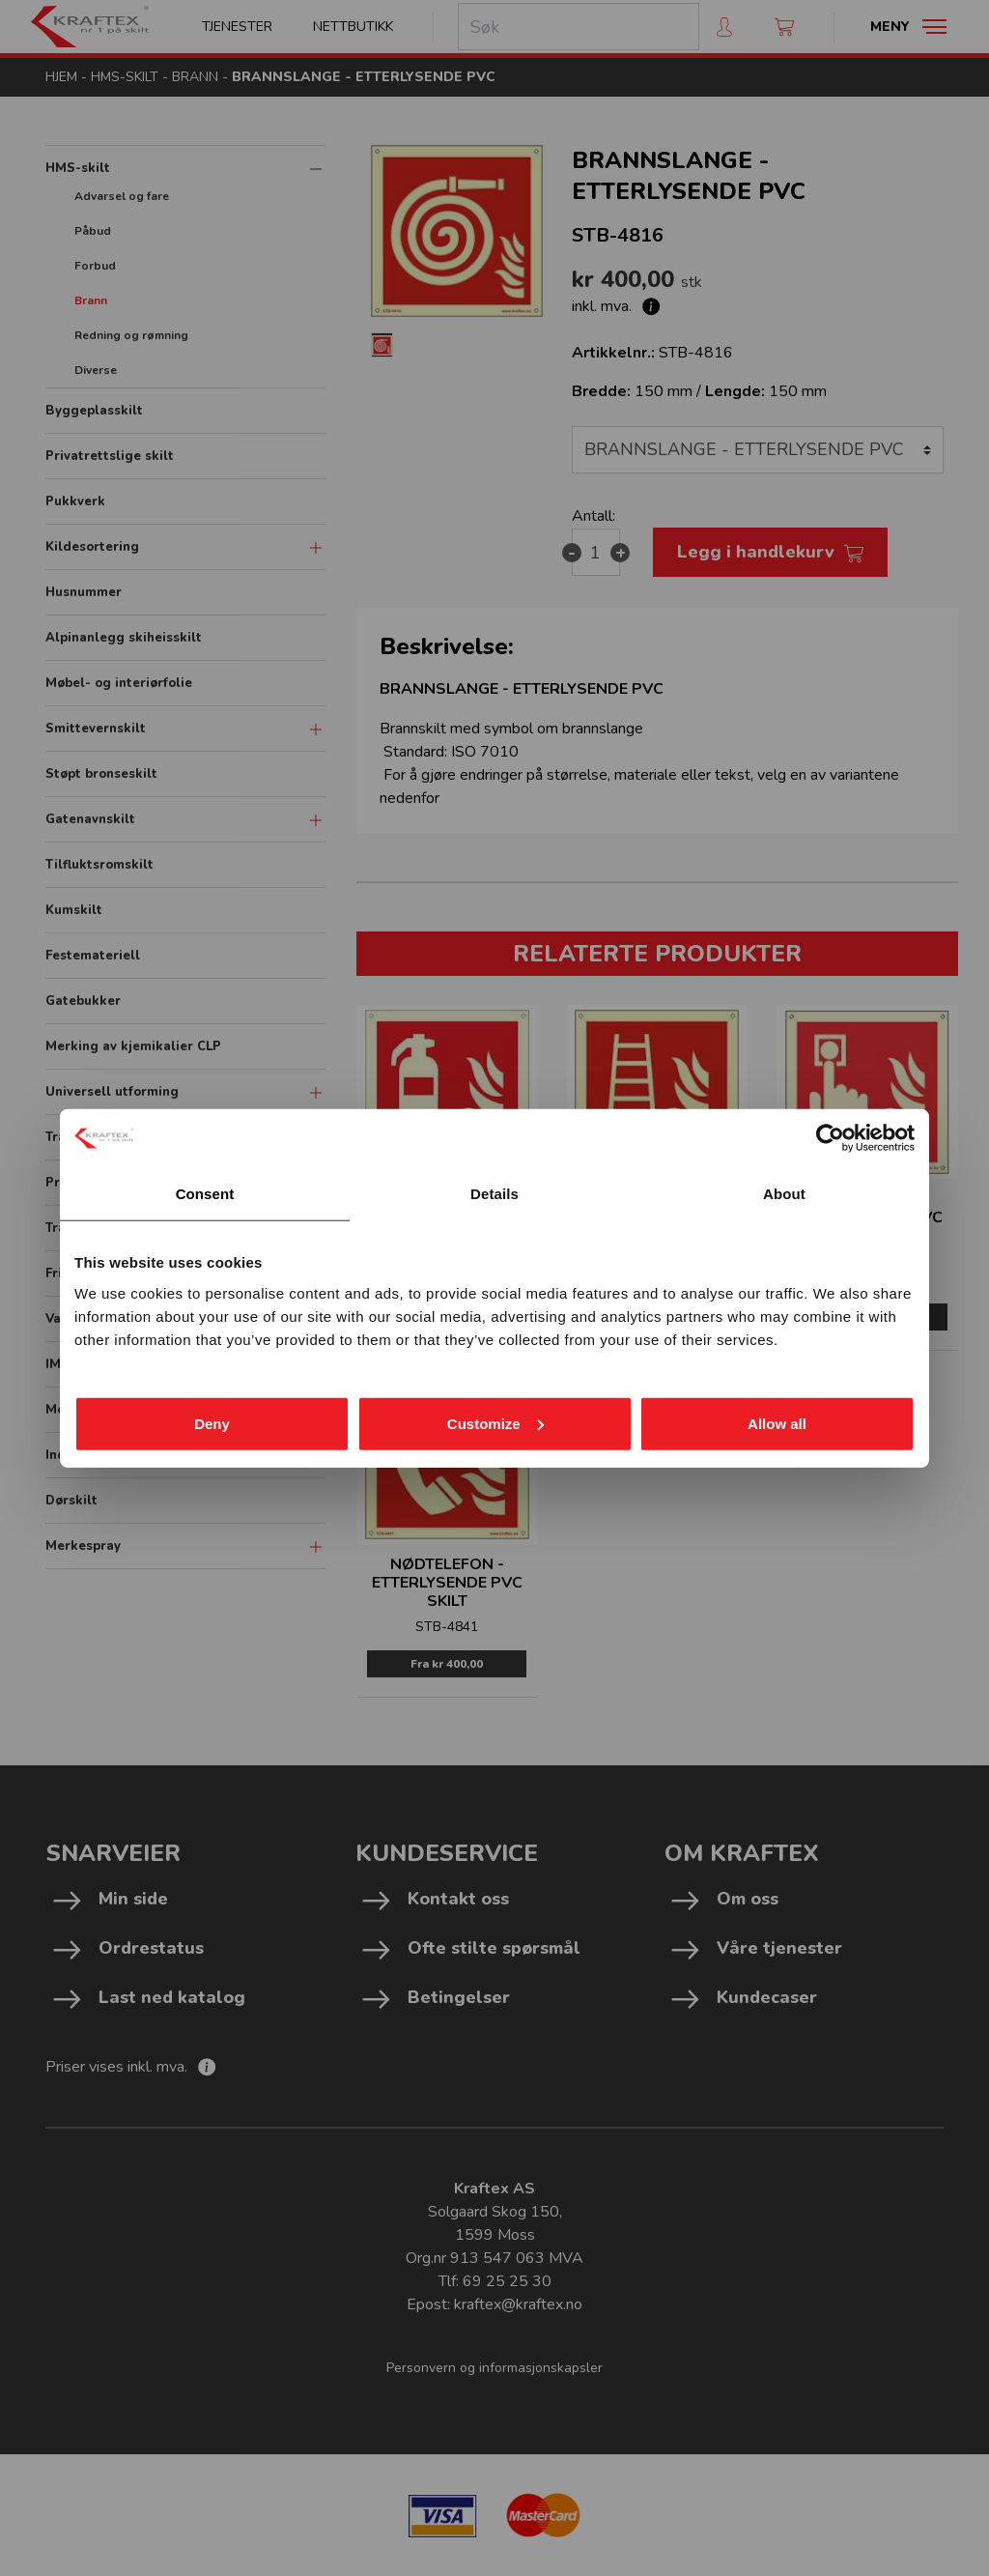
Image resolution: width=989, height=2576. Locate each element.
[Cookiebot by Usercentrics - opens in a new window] (830, 1138)
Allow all (777, 1423)
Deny (212, 1423)
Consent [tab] (205, 1194)
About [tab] (784, 1194)
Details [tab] (494, 1194)
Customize (495, 1423)
